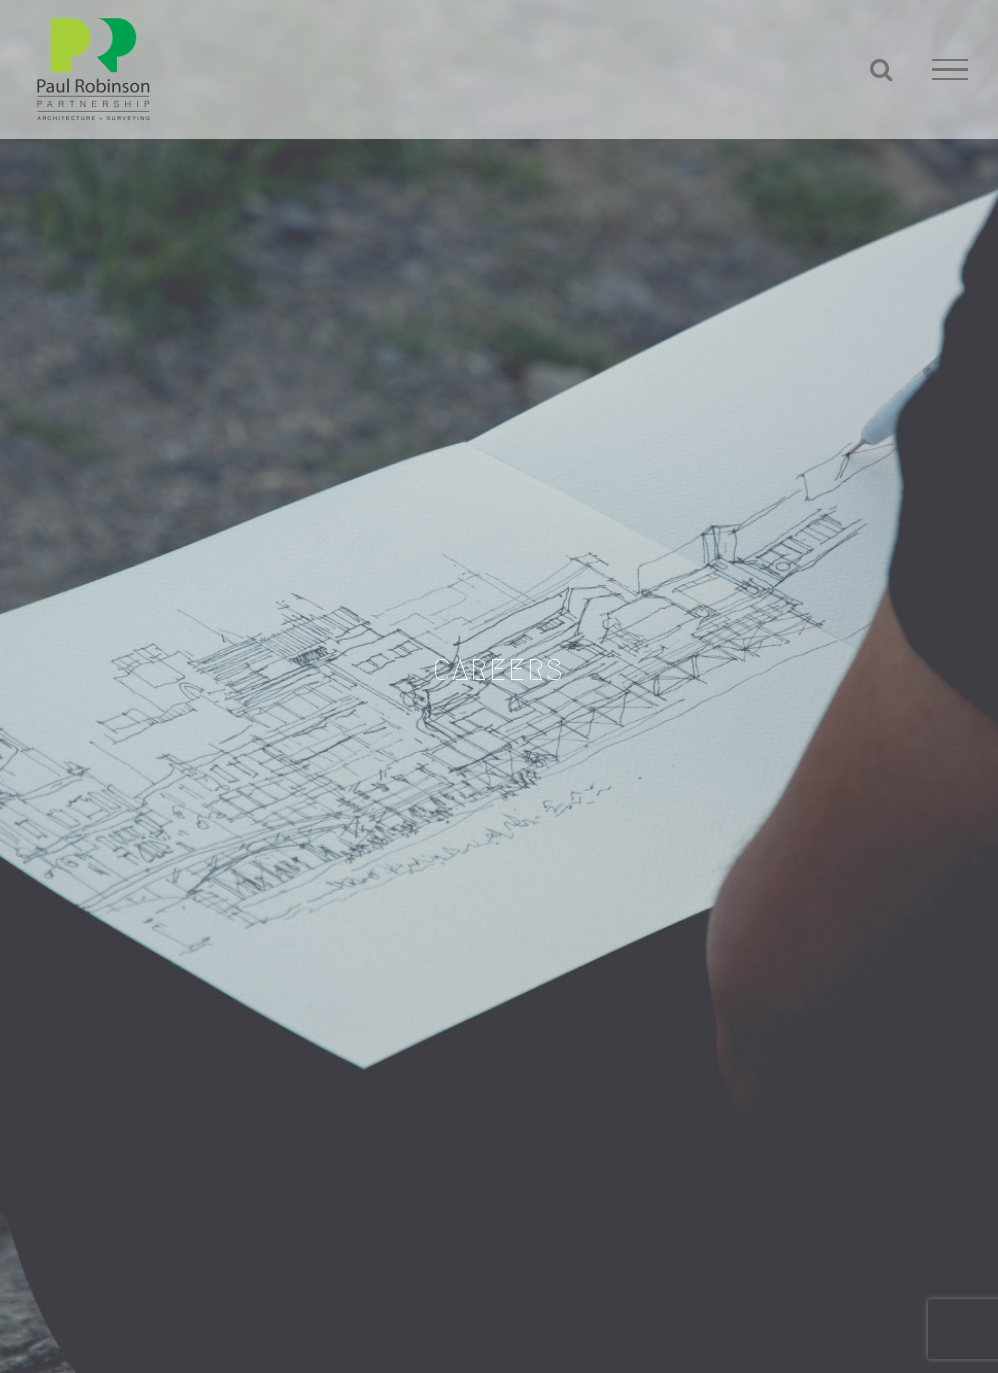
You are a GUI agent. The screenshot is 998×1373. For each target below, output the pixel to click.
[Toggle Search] (881, 69)
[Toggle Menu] (950, 70)
